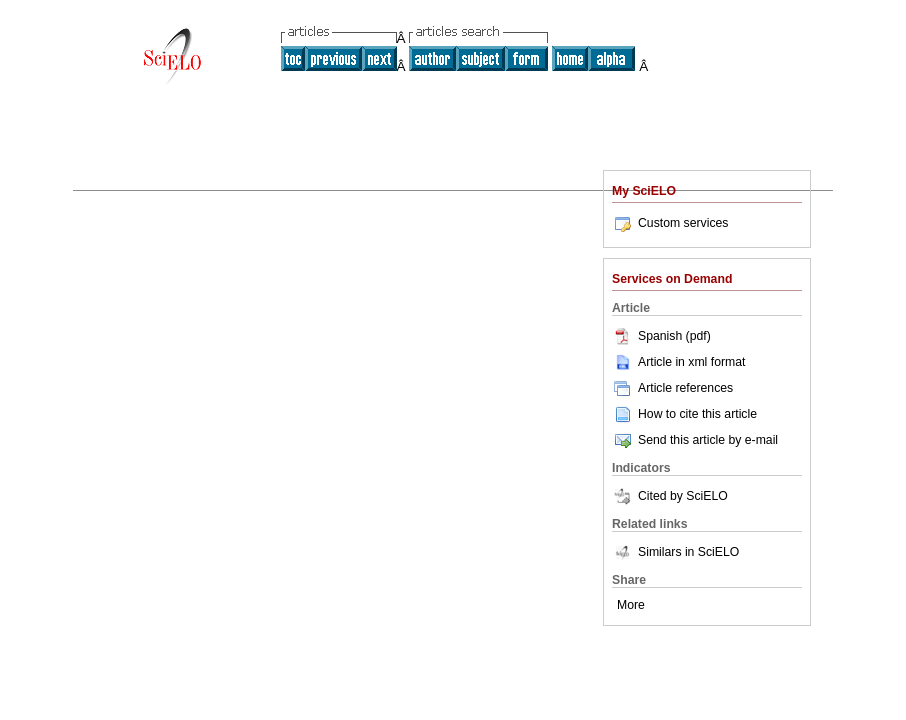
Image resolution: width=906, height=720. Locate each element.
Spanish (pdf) (661, 336)
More (631, 605)
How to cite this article (697, 414)
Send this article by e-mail (695, 440)
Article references (672, 388)
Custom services (670, 223)
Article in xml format (678, 362)
